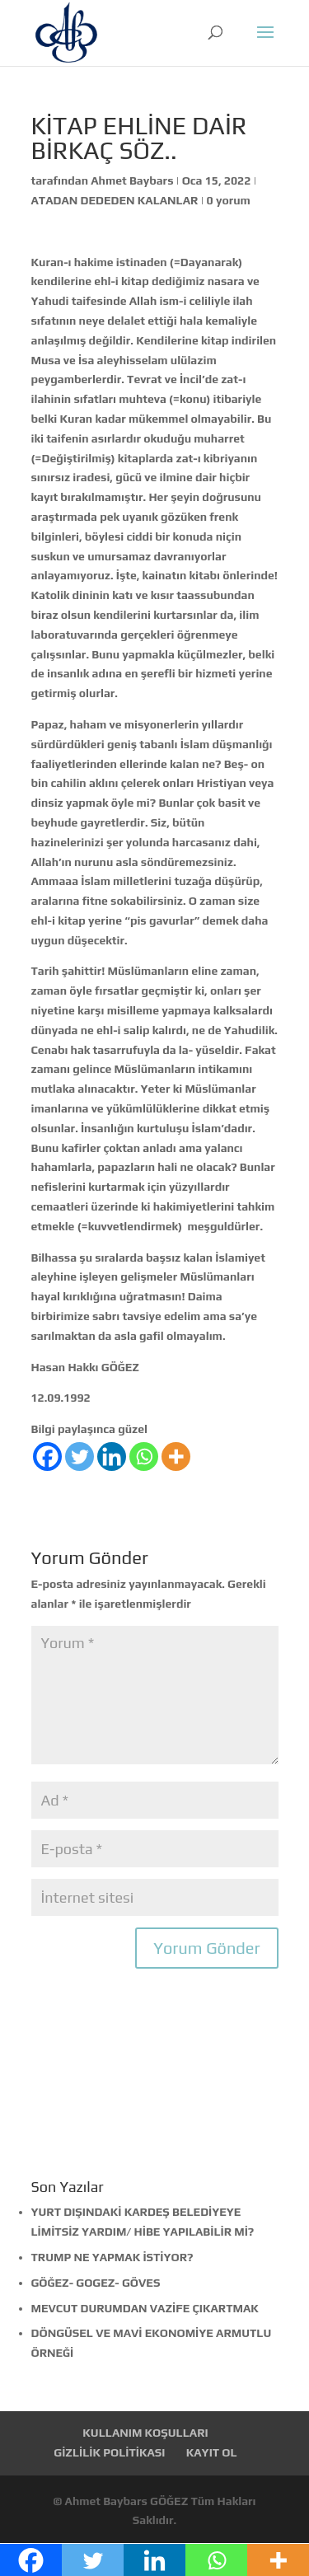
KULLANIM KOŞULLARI (145, 2432)
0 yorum (228, 200)
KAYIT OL (211, 2452)
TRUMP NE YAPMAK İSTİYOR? (112, 2257)
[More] (176, 1456)
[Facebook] (47, 1456)
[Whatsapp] (143, 1456)
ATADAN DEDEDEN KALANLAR (115, 200)
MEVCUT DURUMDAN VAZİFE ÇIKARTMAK (145, 2308)
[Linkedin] (111, 1456)
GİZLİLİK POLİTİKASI (109, 2452)
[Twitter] (79, 1456)
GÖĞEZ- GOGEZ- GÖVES (96, 2282)
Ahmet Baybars (132, 180)
